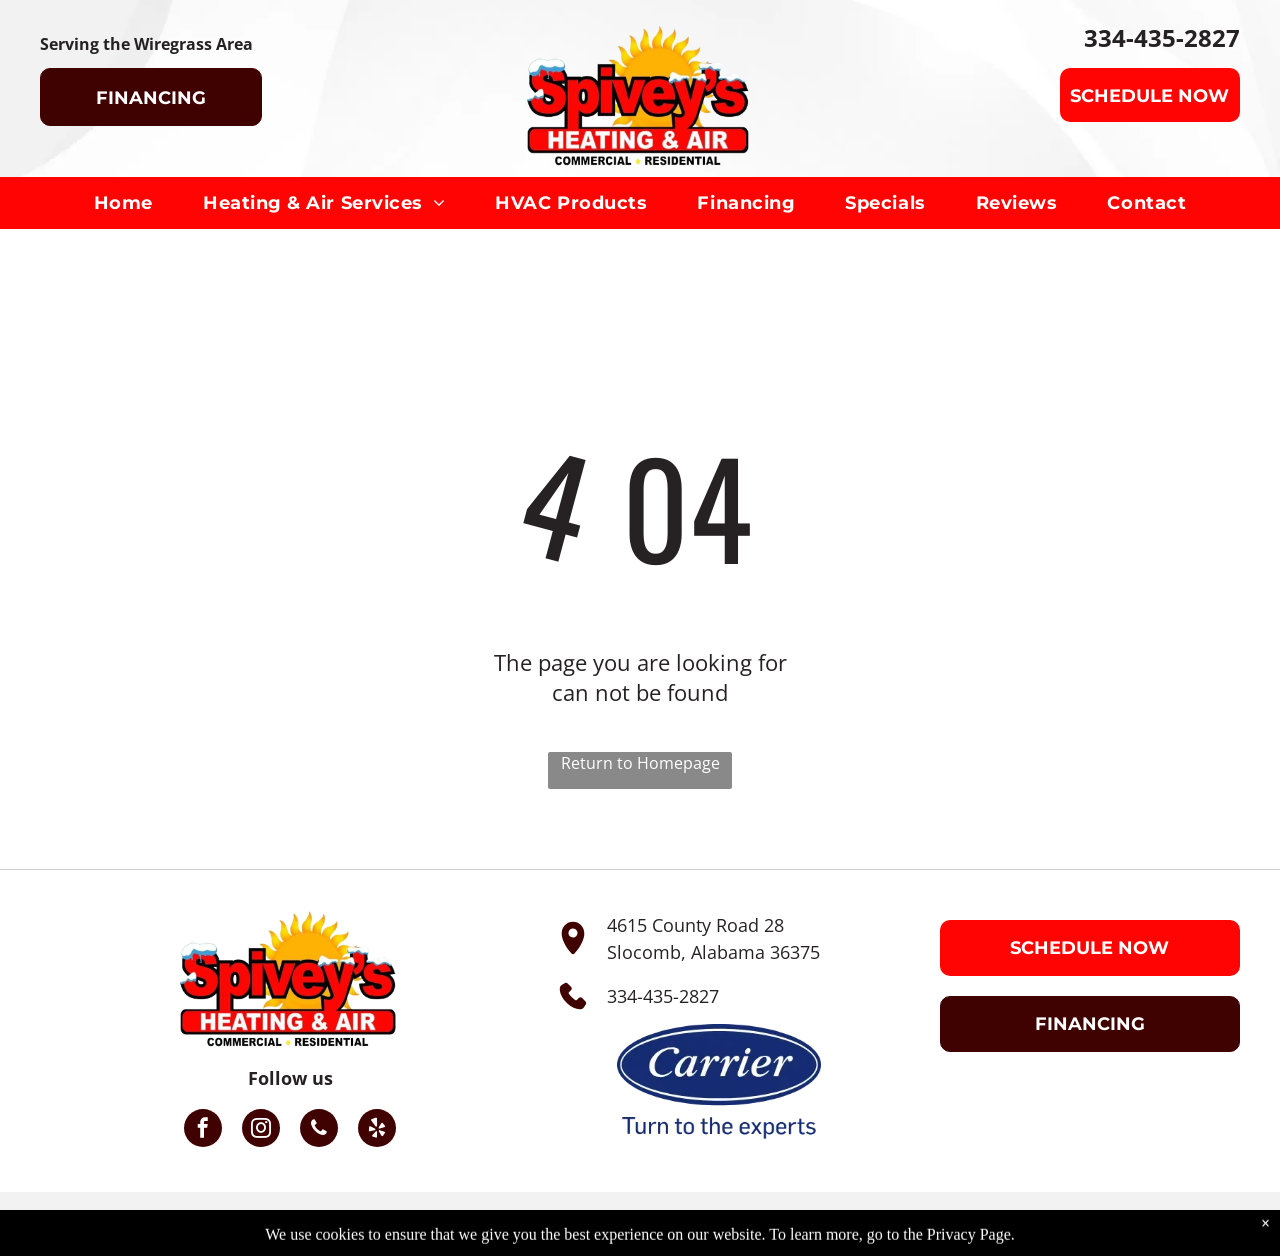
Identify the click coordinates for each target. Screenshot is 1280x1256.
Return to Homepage (640, 763)
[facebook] (203, 1130)
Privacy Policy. (927, 1224)
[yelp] (377, 1130)
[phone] (319, 1130)
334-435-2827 (663, 996)
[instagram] (261, 1130)
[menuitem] (123, 203)
